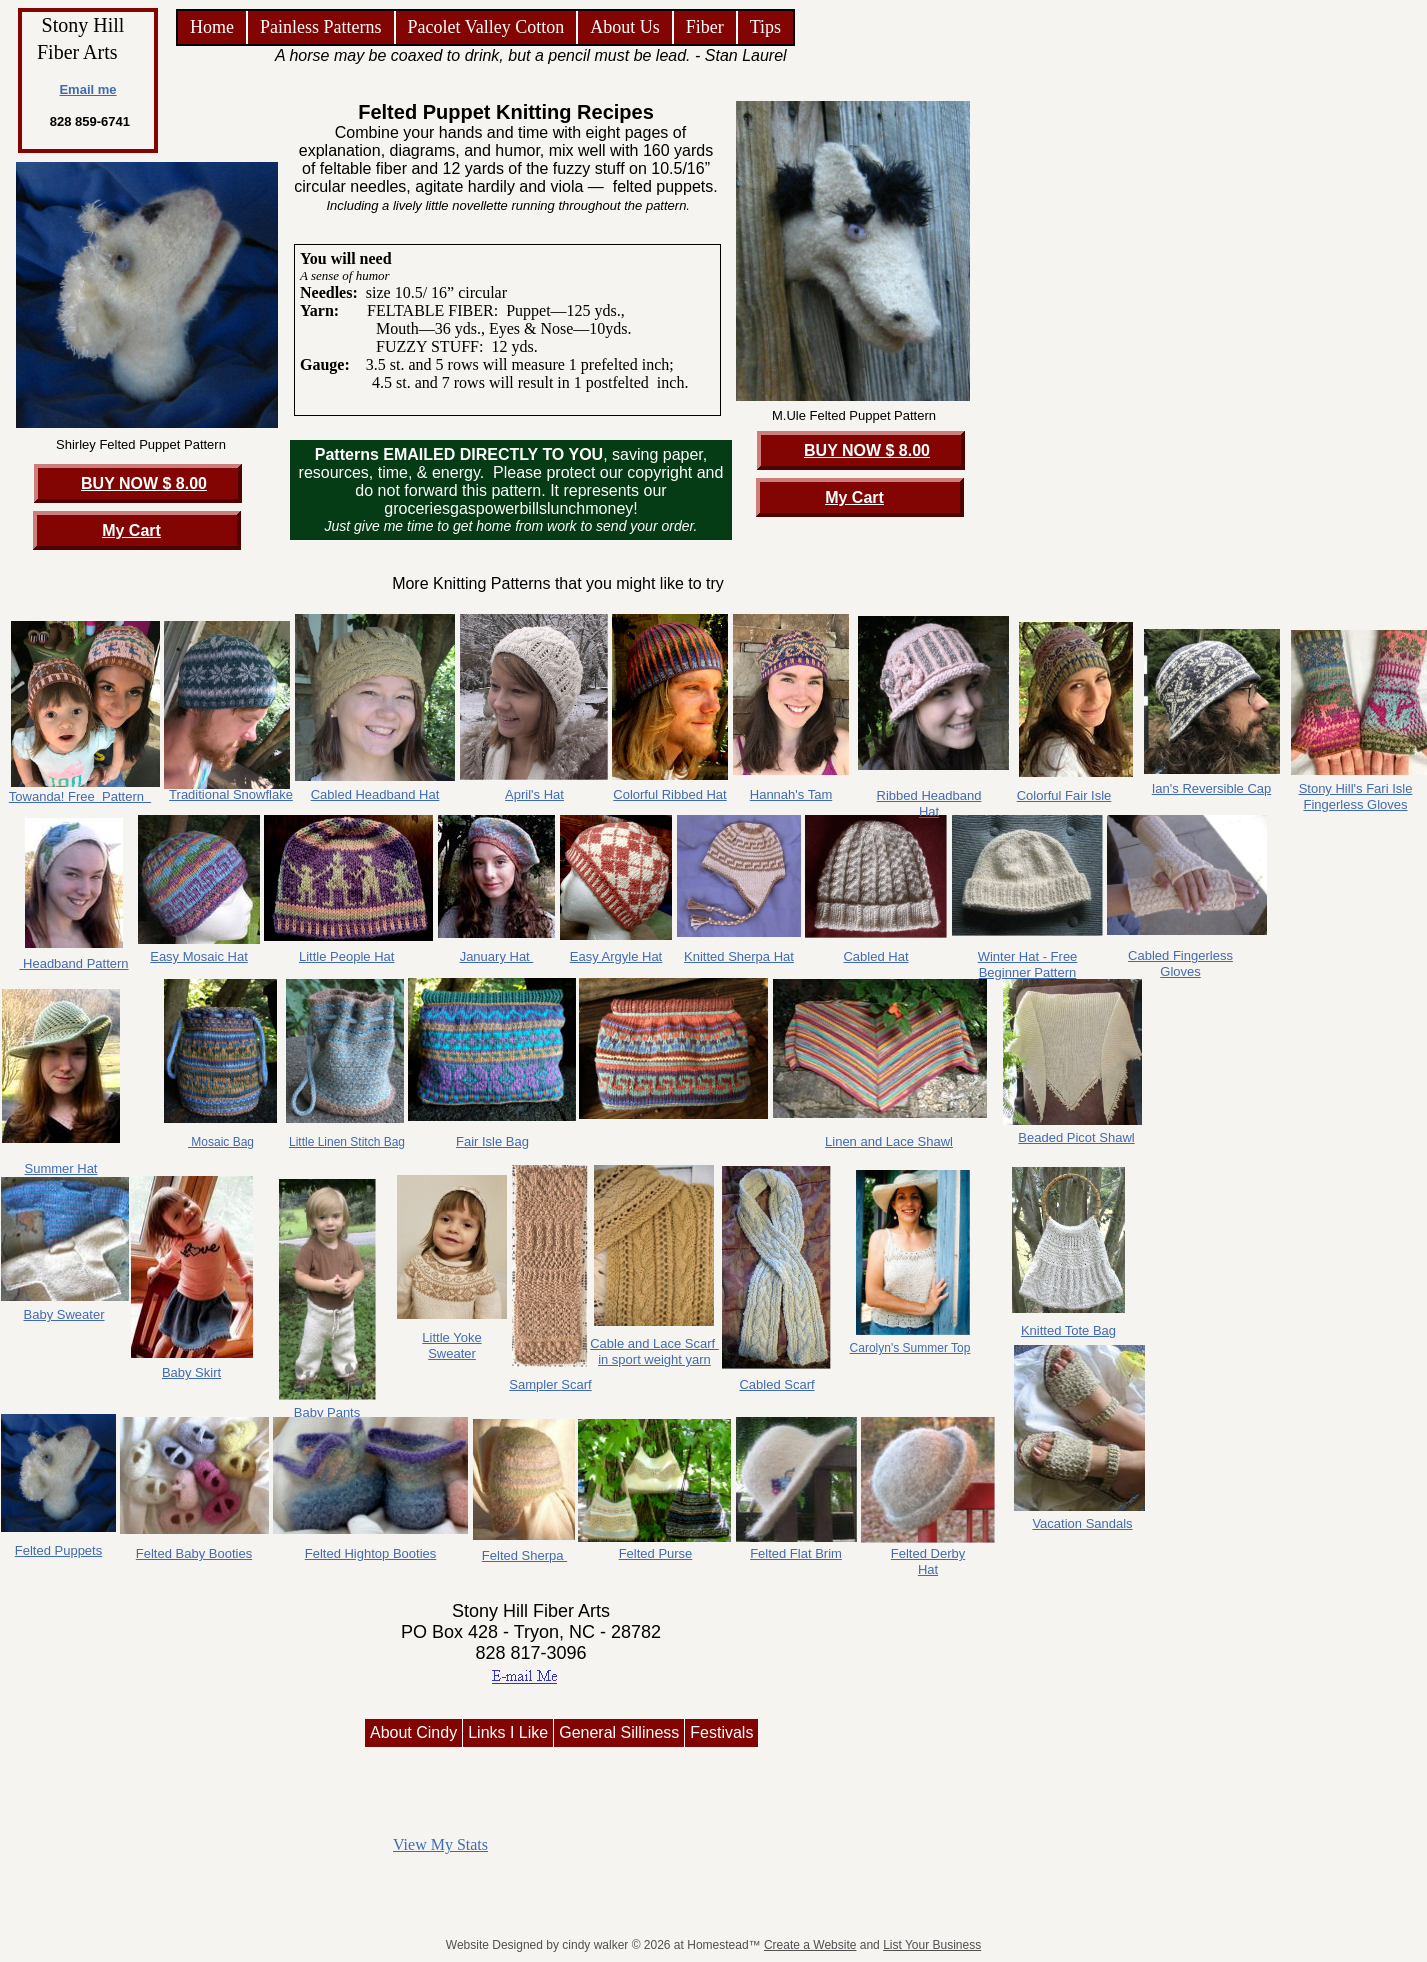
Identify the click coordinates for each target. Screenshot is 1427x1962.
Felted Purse (656, 1553)
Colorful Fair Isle (1064, 795)
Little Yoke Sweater (451, 1345)
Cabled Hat (875, 956)
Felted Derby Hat (928, 1561)
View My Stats (440, 1844)
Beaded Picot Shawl (1076, 1137)
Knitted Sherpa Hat (739, 956)
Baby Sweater (64, 1314)
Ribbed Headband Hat (929, 803)
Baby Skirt (191, 1372)
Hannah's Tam (791, 794)
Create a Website (810, 1945)
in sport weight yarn (654, 1359)
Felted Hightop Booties (371, 1553)
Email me (87, 89)
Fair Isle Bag (492, 1141)
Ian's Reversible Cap (1212, 788)
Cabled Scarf (776, 1384)
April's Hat (534, 794)
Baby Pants (327, 1412)
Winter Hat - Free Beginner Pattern (1028, 964)
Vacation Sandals (1082, 1523)
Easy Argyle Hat (616, 956)
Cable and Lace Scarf (654, 1343)
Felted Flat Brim (796, 1553)
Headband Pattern (73, 963)
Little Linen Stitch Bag (347, 1142)
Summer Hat (61, 1168)
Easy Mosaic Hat (199, 956)
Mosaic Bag (221, 1142)
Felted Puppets (58, 1550)
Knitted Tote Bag (1068, 1330)
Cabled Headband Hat (375, 794)
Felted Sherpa (524, 1555)
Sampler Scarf (550, 1384)
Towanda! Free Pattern (80, 796)
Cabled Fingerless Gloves (1180, 963)
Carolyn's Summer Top (910, 1348)
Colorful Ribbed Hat (669, 794)
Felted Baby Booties (194, 1553)
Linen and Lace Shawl (889, 1141)
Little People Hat (346, 956)
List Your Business (932, 1945)
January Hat (497, 956)
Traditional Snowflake (231, 794)
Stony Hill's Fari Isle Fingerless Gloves (1356, 796)
